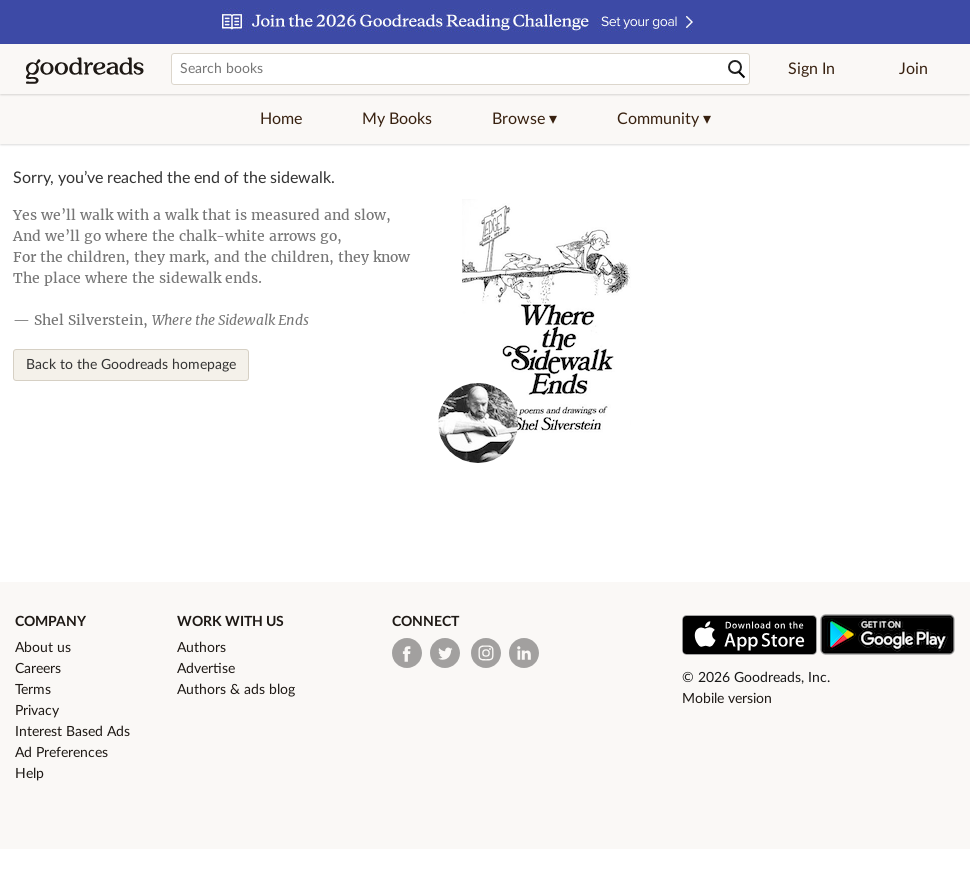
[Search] (737, 69)
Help (29, 774)
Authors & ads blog (236, 690)
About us (43, 648)
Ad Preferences (61, 753)
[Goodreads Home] (85, 69)
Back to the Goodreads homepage (131, 365)
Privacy (37, 711)
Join (913, 69)
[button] (524, 119)
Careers (38, 669)
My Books (397, 119)
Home (281, 119)
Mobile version (727, 699)
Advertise (206, 669)
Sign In (811, 69)
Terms (33, 690)
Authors (201, 648)
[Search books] (460, 69)
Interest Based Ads (72, 732)
